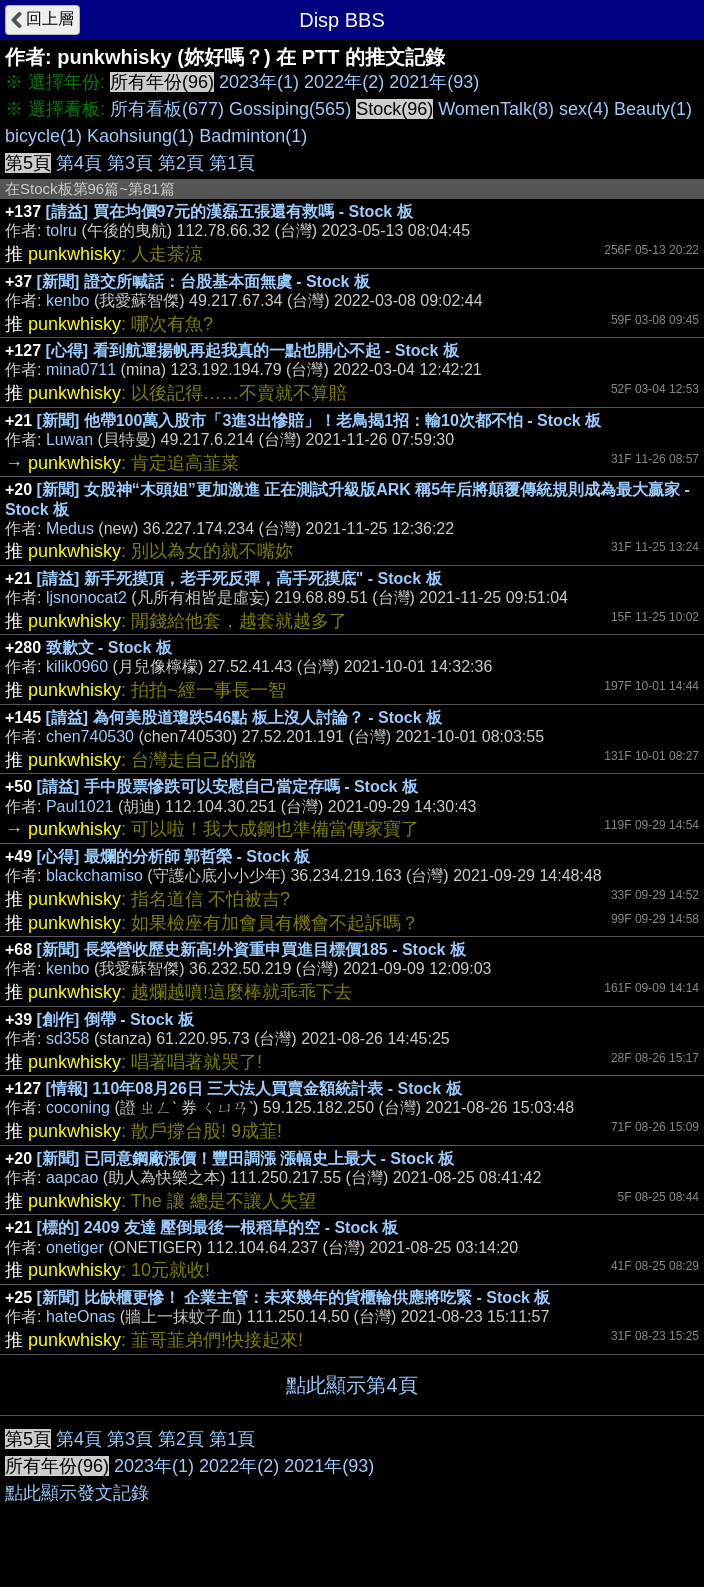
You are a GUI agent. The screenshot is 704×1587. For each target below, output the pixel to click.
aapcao (72, 1177)
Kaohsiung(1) (140, 136)
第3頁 (130, 163)
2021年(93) (434, 82)
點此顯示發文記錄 (77, 1493)
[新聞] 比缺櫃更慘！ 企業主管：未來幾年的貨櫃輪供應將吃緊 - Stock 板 (294, 1297)
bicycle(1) (43, 136)
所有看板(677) (167, 109)
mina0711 (81, 369)
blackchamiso (94, 875)
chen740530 (90, 736)
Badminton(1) (253, 136)
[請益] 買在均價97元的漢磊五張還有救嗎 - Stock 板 (229, 211)
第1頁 (232, 163)
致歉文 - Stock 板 (109, 647)
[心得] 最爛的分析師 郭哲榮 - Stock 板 (174, 856)
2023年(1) (259, 82)
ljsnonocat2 (86, 597)
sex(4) (584, 109)
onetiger (75, 1247)
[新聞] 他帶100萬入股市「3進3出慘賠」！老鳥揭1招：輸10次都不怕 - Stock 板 (319, 420)
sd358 (68, 1038)
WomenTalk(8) (496, 109)
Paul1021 (80, 806)
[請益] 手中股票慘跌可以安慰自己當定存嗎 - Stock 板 (227, 786)
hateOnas (80, 1316)
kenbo (68, 300)
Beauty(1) (653, 109)
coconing (78, 1107)
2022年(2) (344, 82)
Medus (70, 528)
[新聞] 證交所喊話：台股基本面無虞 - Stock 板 (203, 281)
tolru (61, 230)
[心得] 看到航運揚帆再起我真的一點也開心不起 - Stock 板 (252, 350)
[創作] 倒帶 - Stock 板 (115, 1019)
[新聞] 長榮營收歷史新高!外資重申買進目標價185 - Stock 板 (251, 949)
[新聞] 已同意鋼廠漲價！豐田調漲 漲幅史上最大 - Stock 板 (246, 1158)
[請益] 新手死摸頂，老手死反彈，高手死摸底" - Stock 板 (239, 578)
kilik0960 (77, 666)
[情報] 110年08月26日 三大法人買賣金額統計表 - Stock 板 (254, 1088)
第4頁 (79, 163)
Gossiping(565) (290, 109)
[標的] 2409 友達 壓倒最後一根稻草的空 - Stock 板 (218, 1227)
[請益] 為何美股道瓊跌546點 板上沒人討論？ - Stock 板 (244, 717)
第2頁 (181, 163)
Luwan (69, 439)
